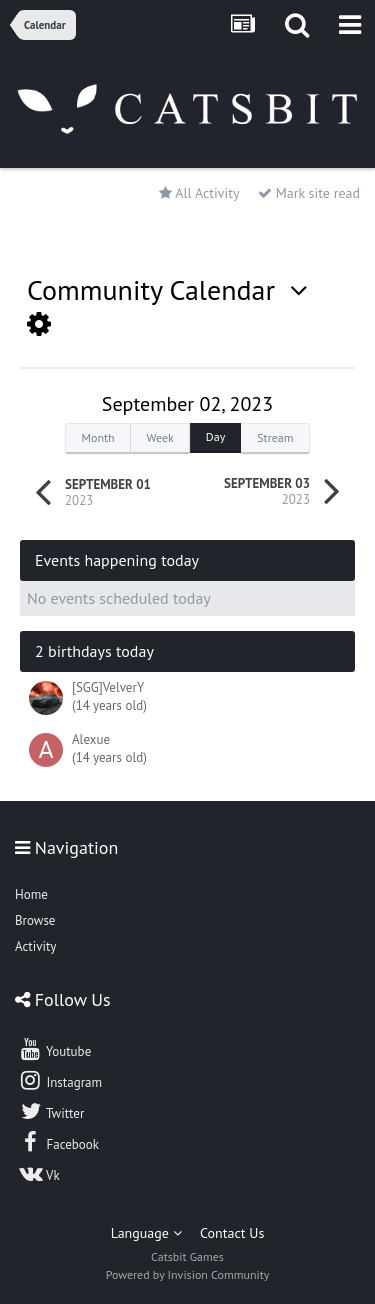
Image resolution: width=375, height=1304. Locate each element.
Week (160, 437)
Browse (35, 920)
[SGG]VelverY (108, 687)
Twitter (51, 1111)
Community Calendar (167, 289)
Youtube (54, 1049)
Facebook (58, 1142)
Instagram (60, 1080)
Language (146, 1233)
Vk (39, 1173)
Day (215, 436)
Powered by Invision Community (188, 1274)
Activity (35, 946)
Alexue (91, 739)
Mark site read (309, 193)
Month (97, 437)
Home (31, 894)
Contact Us (232, 1233)
